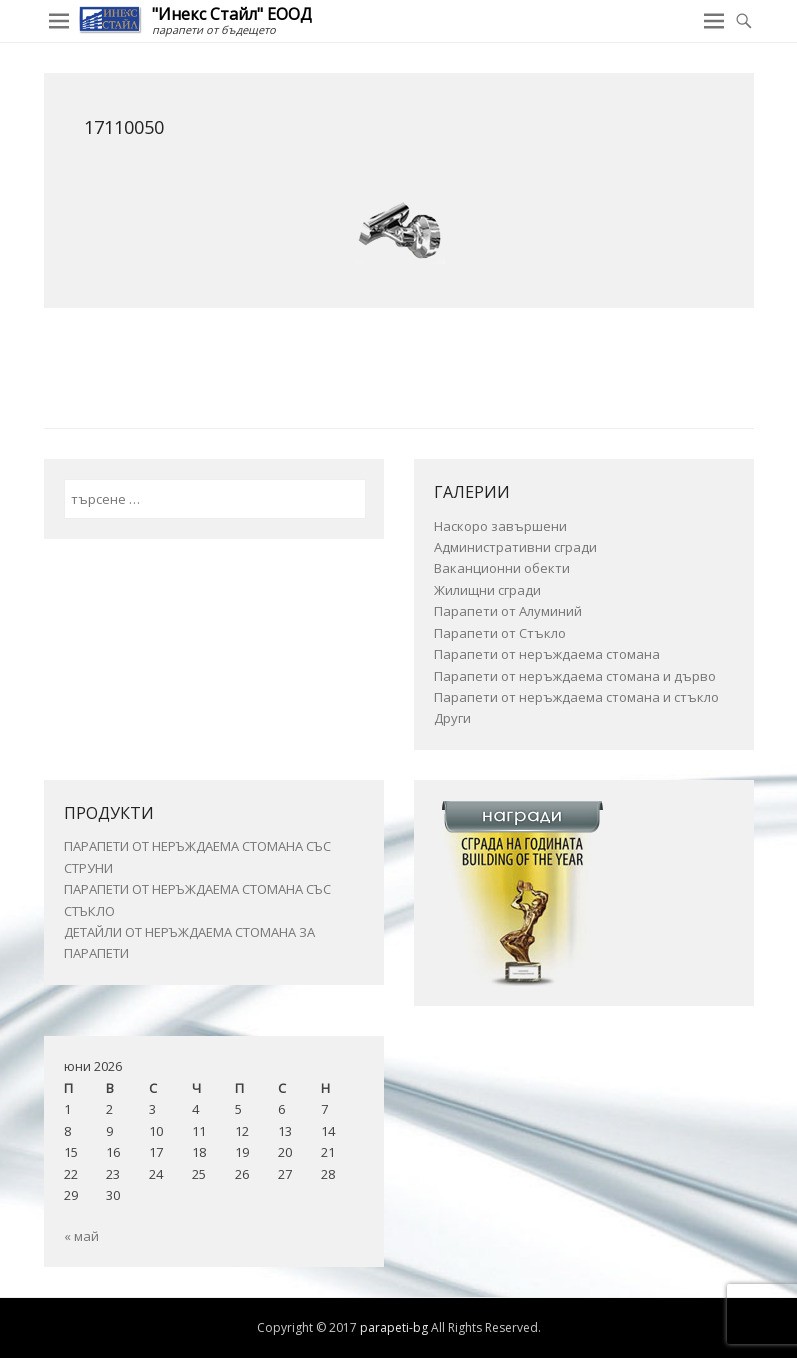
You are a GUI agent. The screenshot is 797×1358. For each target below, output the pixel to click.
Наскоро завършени (500, 526)
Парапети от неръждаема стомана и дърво (575, 676)
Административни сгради (515, 547)
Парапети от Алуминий (508, 611)
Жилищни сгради (487, 590)
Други (452, 718)
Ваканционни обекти (502, 568)
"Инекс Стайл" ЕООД (232, 14)
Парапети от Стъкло (500, 633)
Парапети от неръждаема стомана (547, 654)
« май (81, 1236)
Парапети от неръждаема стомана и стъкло (576, 697)
